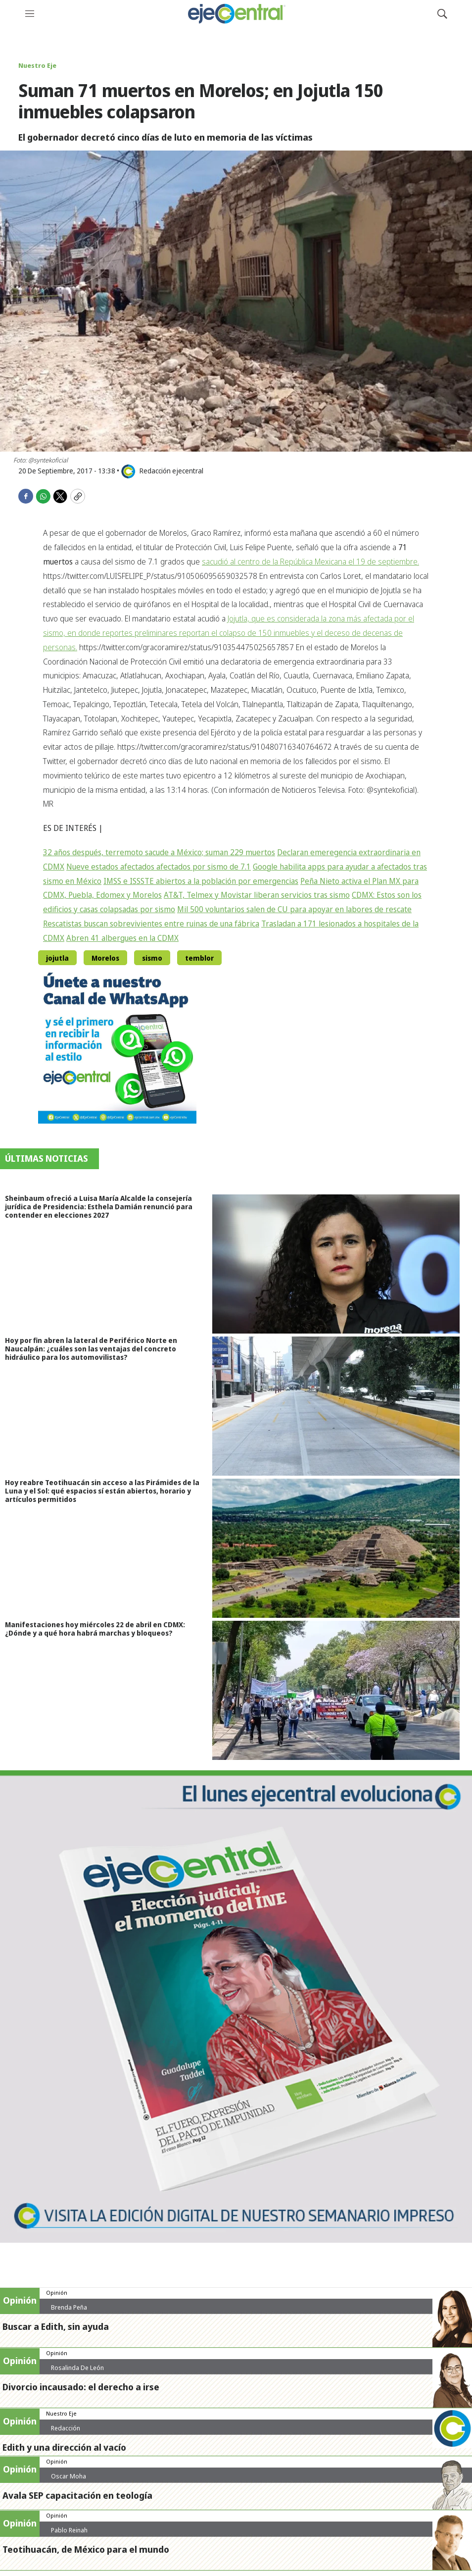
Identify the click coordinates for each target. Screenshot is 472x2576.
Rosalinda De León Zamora (77, 2371)
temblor (199, 958)
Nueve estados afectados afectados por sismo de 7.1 (158, 866)
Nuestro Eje (37, 65)
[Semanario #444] (236, 2006)
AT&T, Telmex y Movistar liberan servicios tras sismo (257, 894)
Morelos (105, 958)
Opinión (56, 2292)
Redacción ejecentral (65, 2431)
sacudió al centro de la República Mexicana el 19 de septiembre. (310, 561)
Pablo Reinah (69, 2529)
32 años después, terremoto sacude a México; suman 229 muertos (159, 852)
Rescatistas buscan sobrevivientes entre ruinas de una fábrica (151, 923)
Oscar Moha (68, 2476)
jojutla (57, 958)
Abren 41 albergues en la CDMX (122, 937)
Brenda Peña (69, 2307)
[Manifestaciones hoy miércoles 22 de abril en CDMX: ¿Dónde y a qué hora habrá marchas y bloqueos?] (342, 1690)
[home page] (236, 13)
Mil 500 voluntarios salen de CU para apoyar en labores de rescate (294, 909)
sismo (152, 958)
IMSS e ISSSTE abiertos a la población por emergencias (200, 881)
